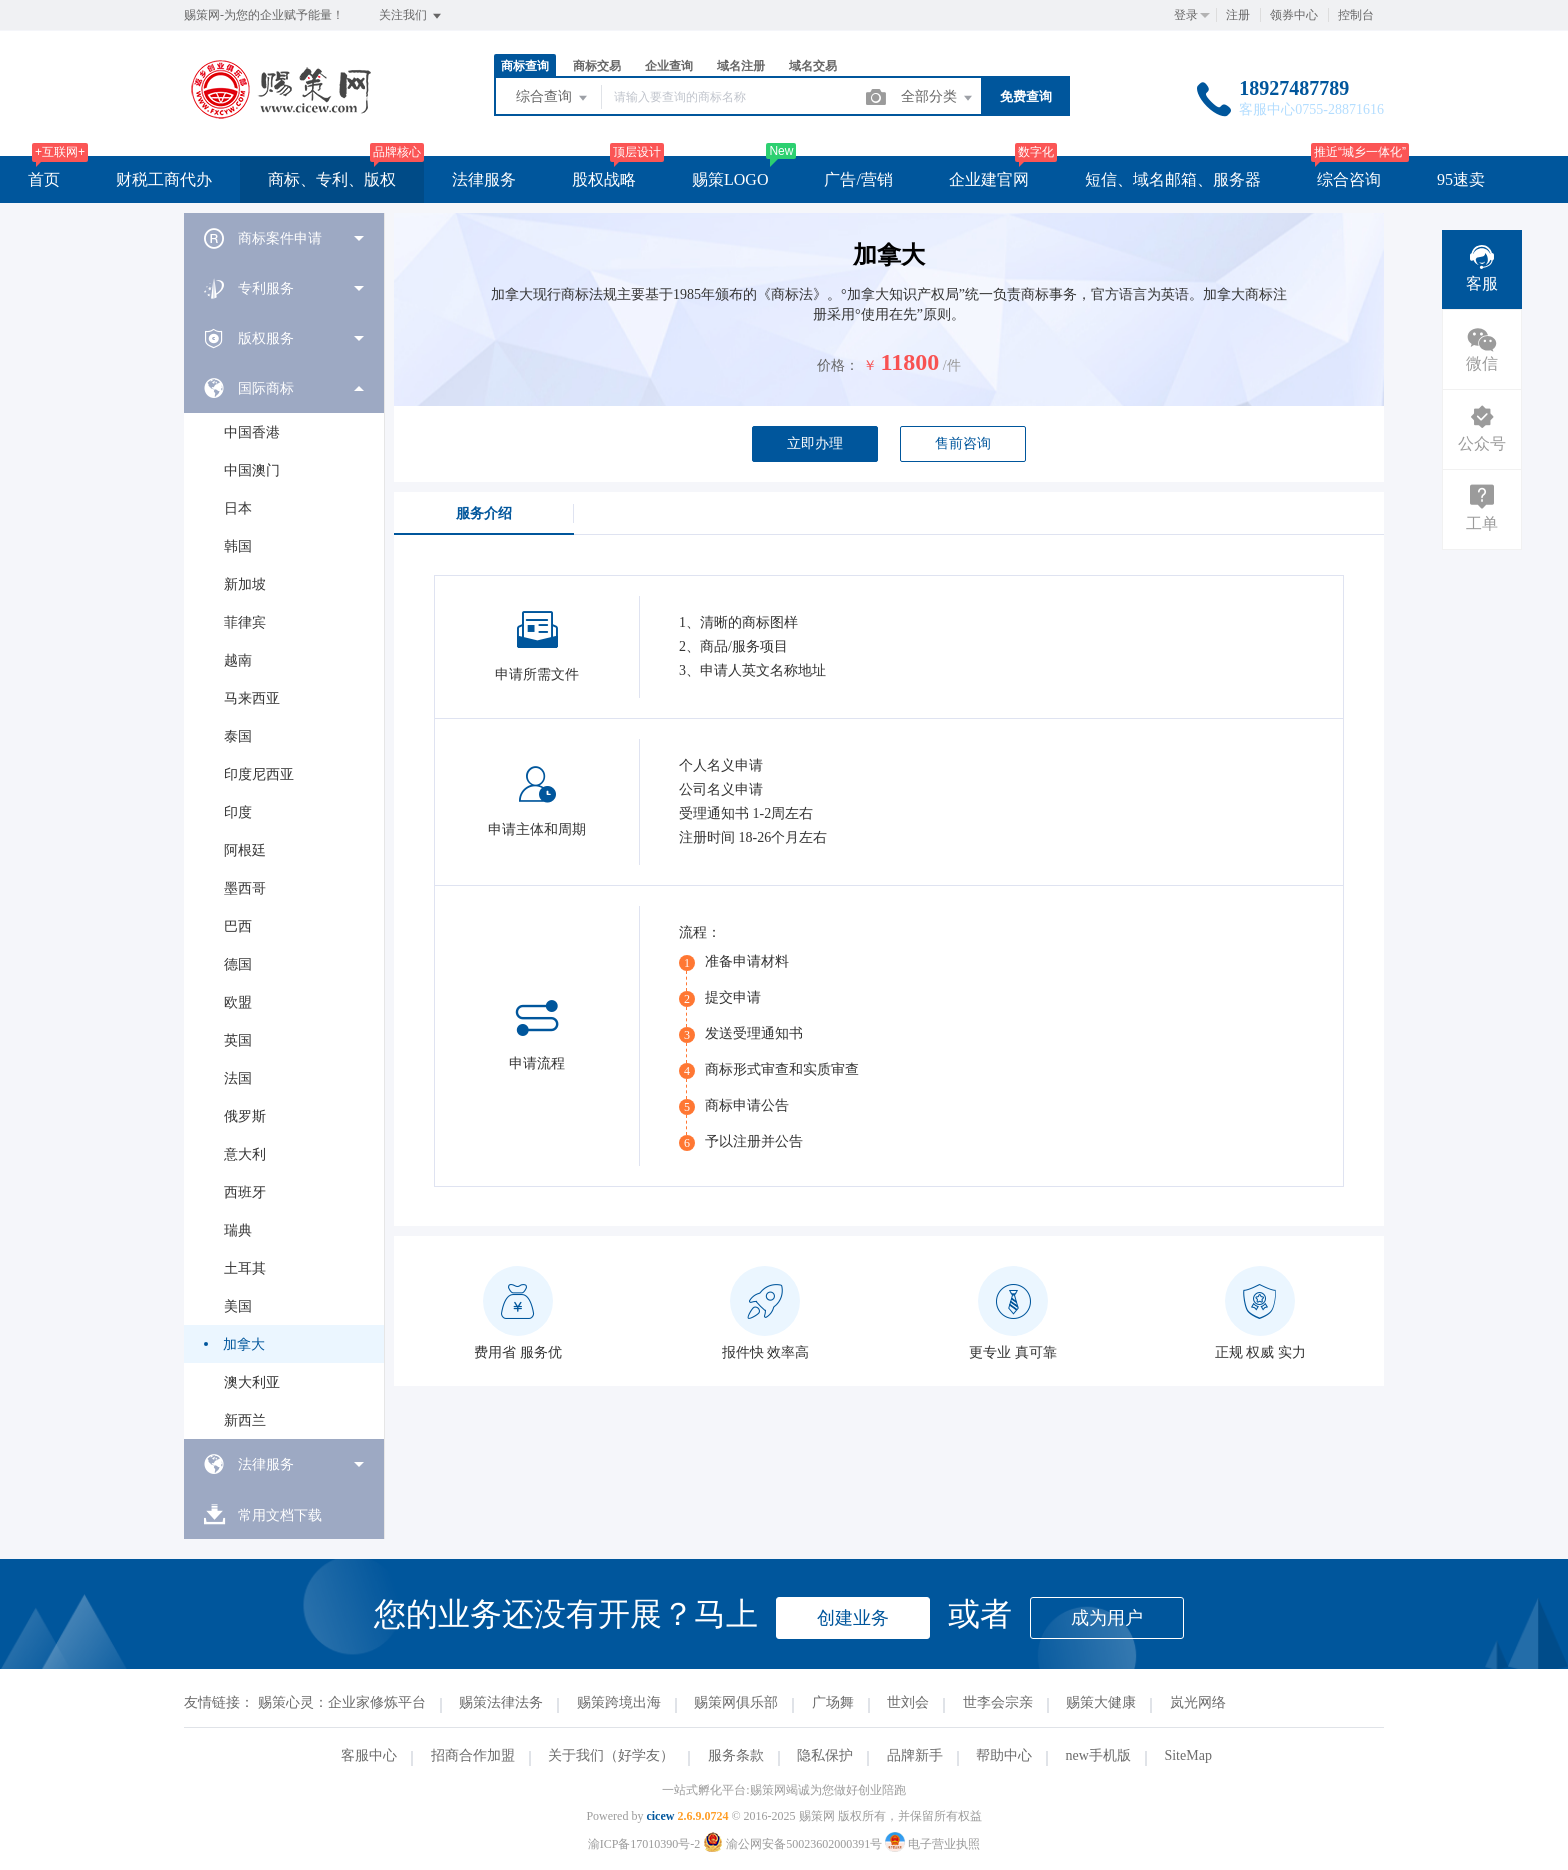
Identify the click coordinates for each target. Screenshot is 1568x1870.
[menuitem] (284, 238)
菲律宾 (245, 622)
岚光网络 (1198, 1702)
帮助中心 (1004, 1755)
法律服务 (484, 179)
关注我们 (411, 16)
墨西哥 (245, 888)
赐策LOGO (730, 179)
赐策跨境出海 (619, 1702)
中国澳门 (252, 470)
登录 (1186, 15)
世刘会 (908, 1702)
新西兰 (245, 1420)
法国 (238, 1078)
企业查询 (669, 66)
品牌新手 (915, 1755)
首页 (44, 179)
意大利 (245, 1154)
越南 (238, 660)
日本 (238, 508)
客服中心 (369, 1755)
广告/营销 (858, 179)
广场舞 (833, 1702)
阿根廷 (245, 850)
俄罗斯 (245, 1116)
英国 (238, 1040)
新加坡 (245, 584)
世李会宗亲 (998, 1702)
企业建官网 (989, 179)
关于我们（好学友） (611, 1755)
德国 (238, 964)
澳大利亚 (252, 1382)
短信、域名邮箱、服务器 (1173, 179)
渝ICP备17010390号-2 (644, 1844)
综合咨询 (1349, 179)
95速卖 (1461, 179)
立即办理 (815, 443)
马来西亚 (252, 698)
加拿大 (244, 1344)
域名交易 (813, 66)
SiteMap (1187, 1755)
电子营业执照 (932, 1844)
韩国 (238, 546)
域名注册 (741, 66)
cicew (660, 1816)
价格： (838, 365)
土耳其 (245, 1268)
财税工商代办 (164, 179)
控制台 (1356, 15)
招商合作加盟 (473, 1755)
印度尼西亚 (259, 774)
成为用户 (1107, 1618)
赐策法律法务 (501, 1702)
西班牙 (245, 1192)
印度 (238, 812)
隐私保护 (825, 1755)
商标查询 (525, 66)
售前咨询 (963, 443)
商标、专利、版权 (332, 179)
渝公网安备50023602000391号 (794, 1844)
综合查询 (553, 98)
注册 (1238, 15)
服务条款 (736, 1755)
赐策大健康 (1101, 1702)
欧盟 (238, 1002)
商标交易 (597, 66)
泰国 (238, 736)
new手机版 (1098, 1755)
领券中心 (1294, 15)
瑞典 (238, 1230)
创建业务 (853, 1618)
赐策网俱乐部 (736, 1702)
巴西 (238, 926)
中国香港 (252, 432)
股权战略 (604, 179)
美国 (238, 1306)
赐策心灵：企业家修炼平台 (342, 1702)
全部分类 (938, 98)
